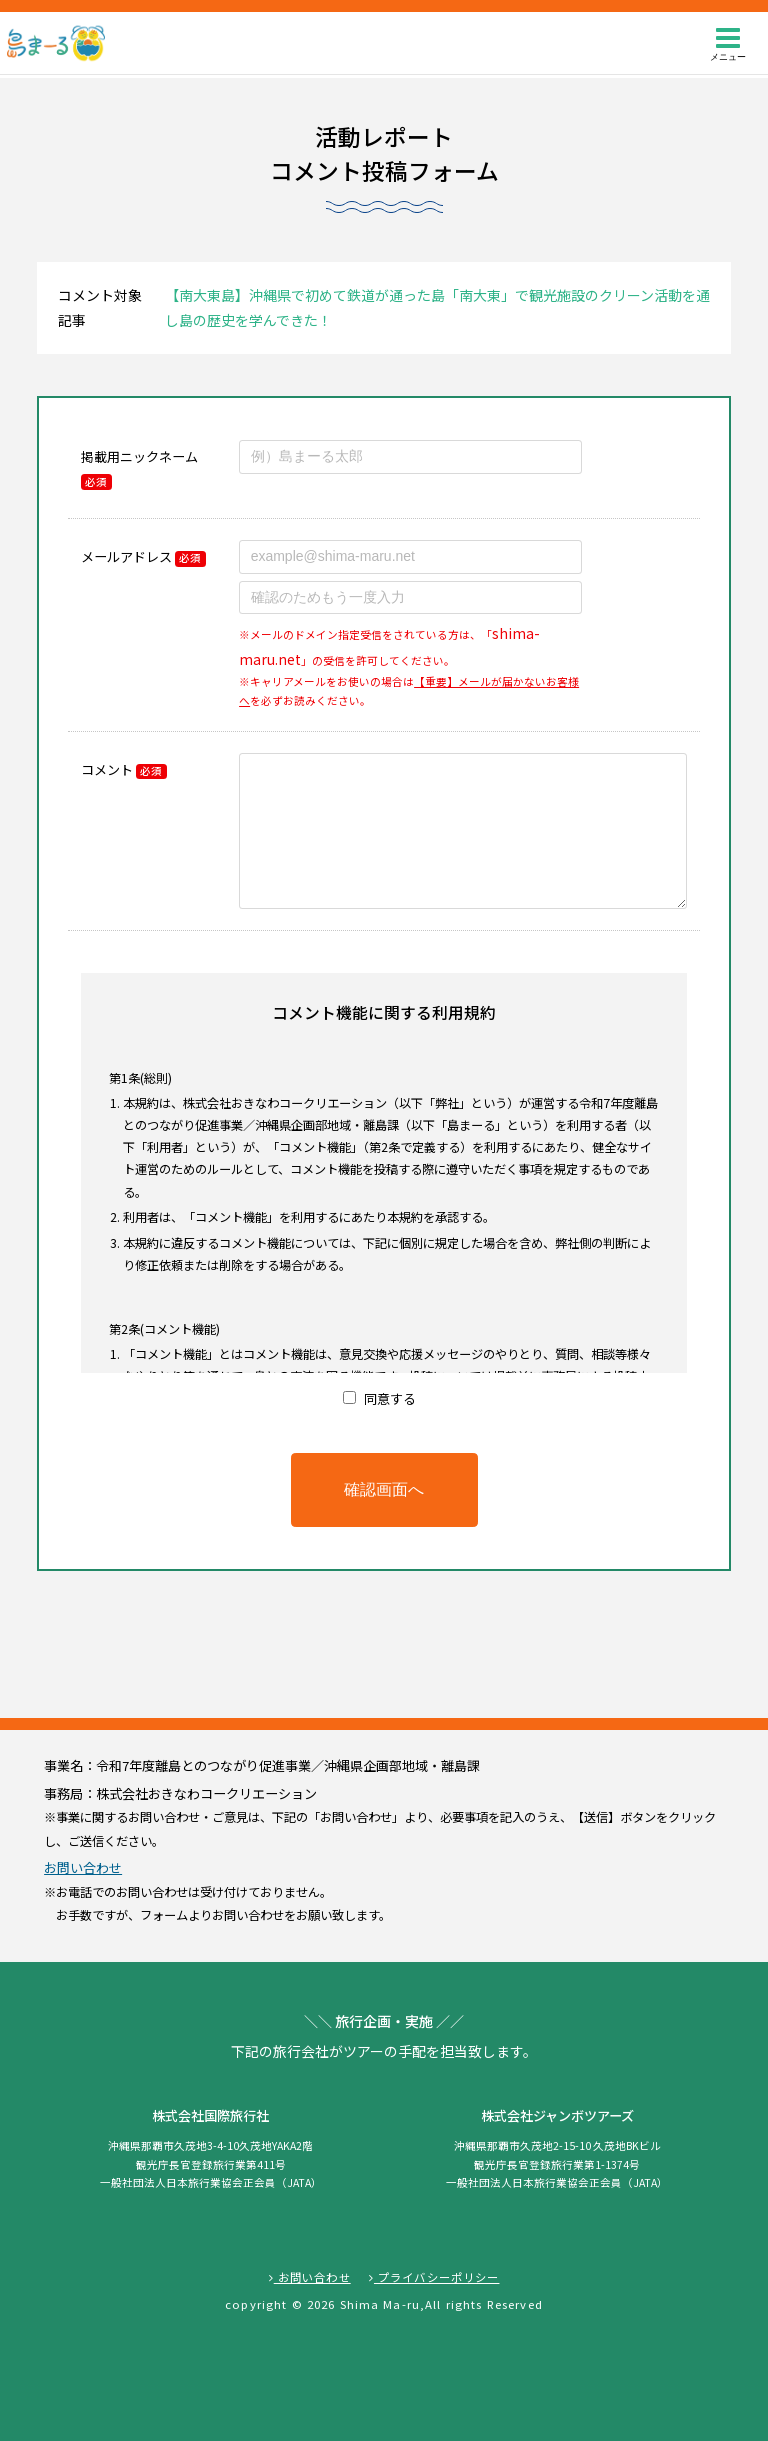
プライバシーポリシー (434, 2277)
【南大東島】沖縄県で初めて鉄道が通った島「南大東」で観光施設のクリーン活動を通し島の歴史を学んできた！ (437, 307)
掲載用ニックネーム (139, 468)
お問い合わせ (83, 1867)
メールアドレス (143, 556)
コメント (123, 769)
